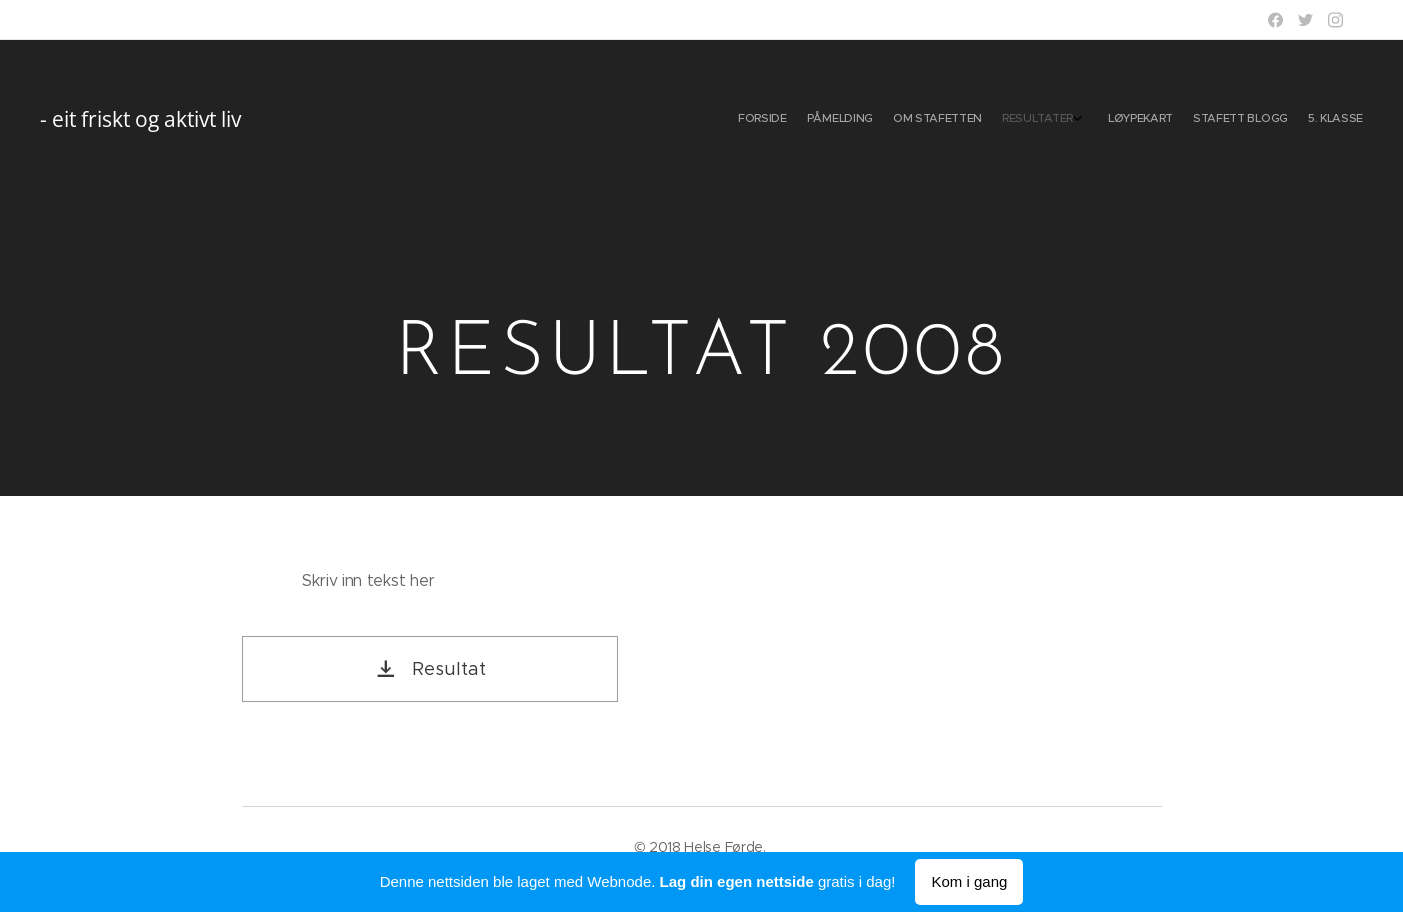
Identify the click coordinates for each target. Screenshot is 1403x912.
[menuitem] (1230, 120)
